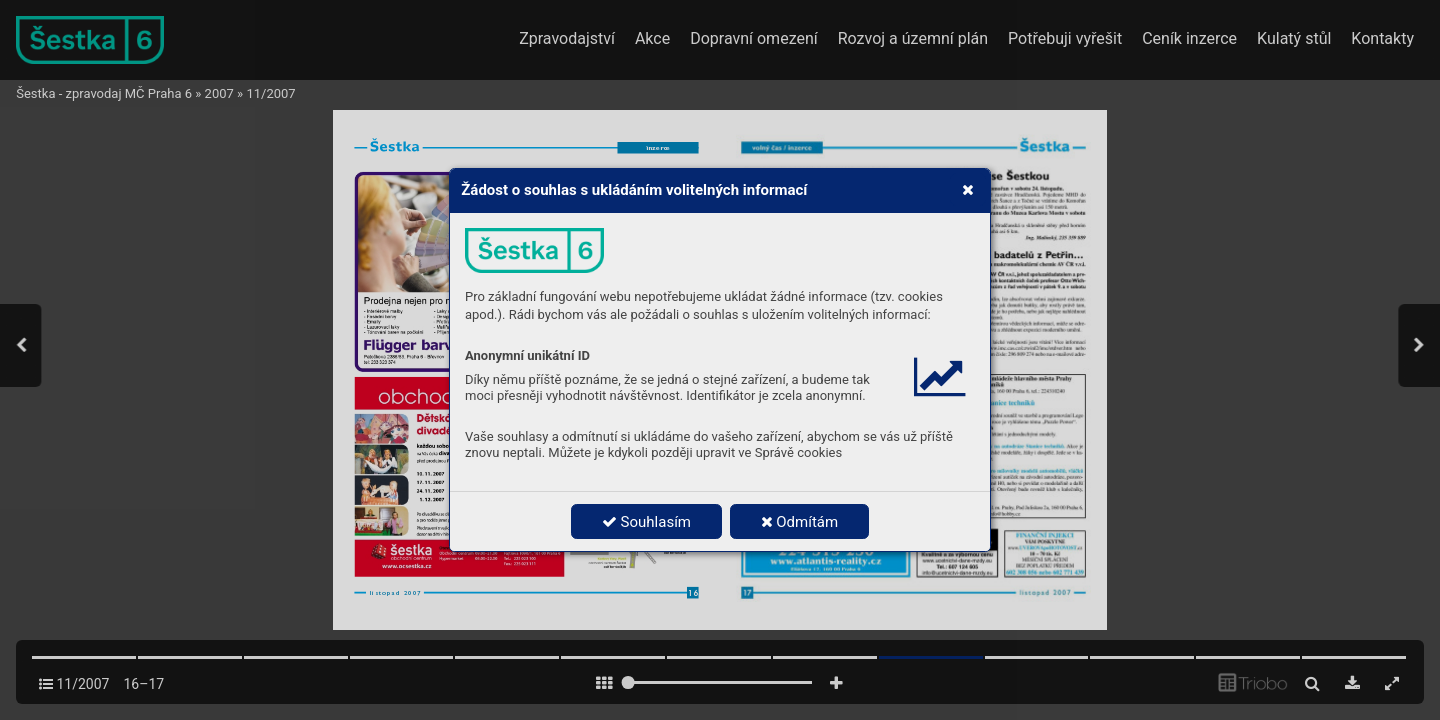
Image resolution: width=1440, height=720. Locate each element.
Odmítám (800, 522)
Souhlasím (646, 522)
